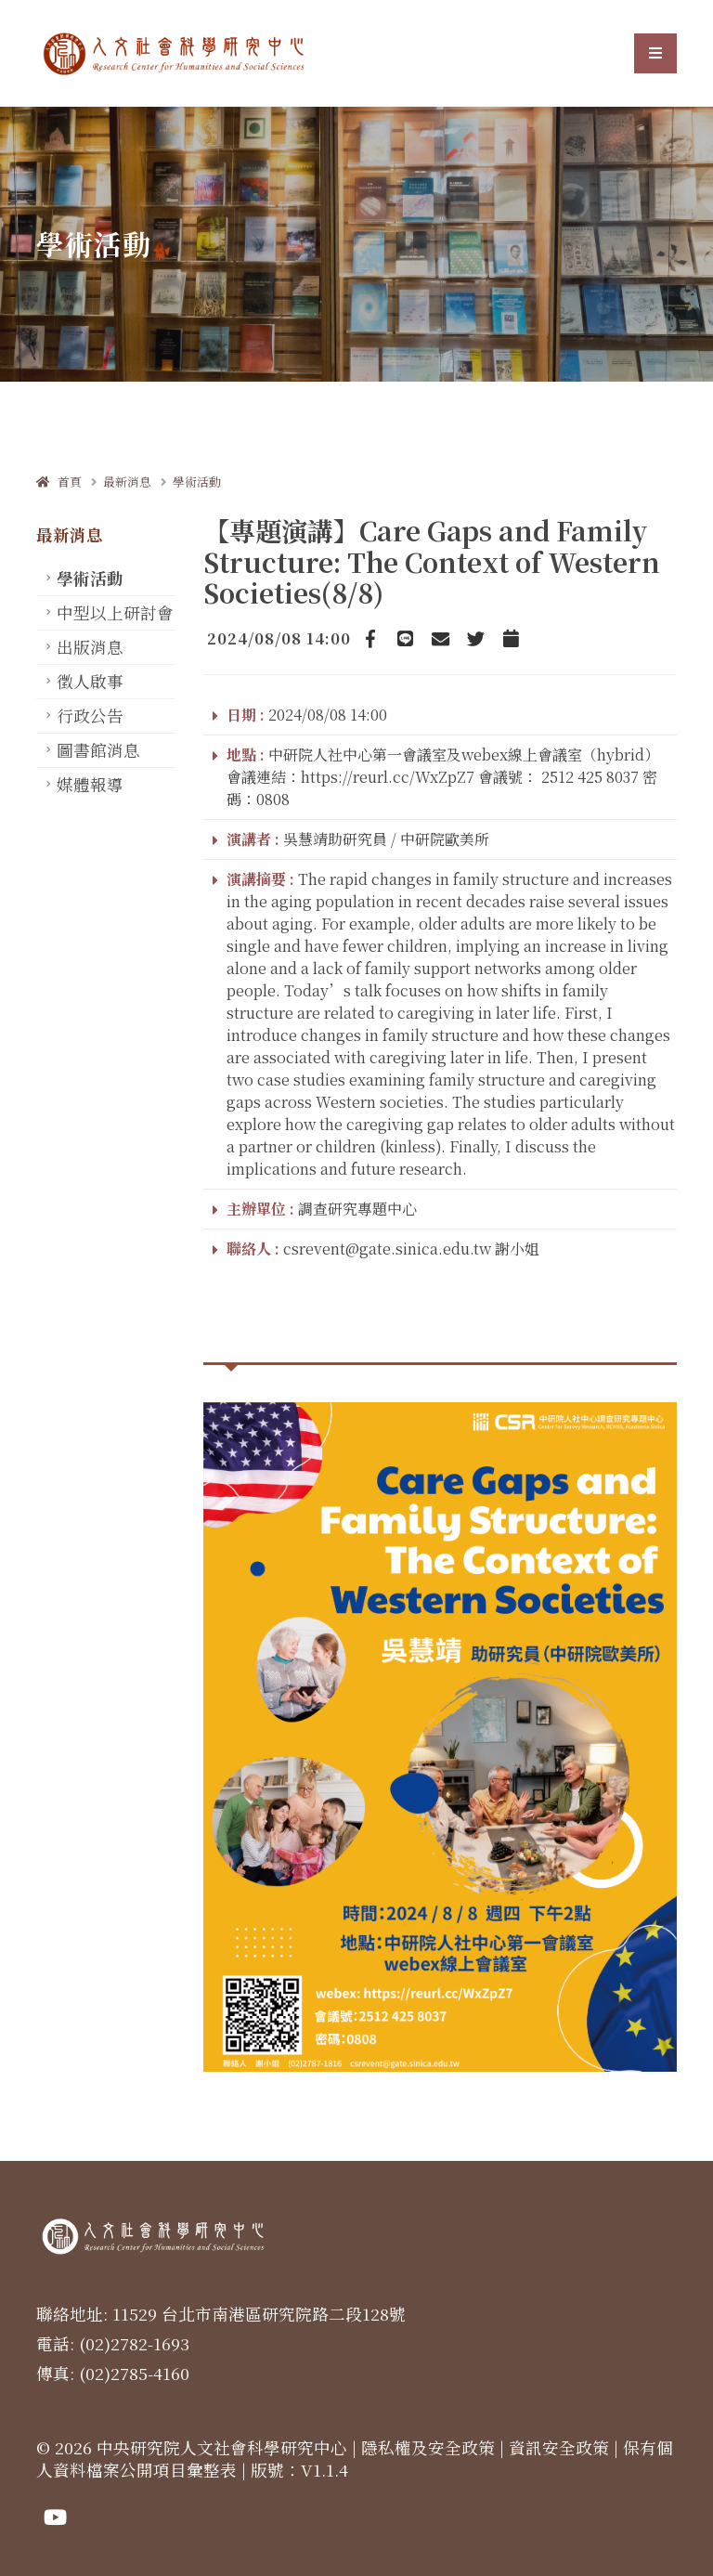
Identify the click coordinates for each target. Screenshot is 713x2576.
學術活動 (197, 481)
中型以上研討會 (115, 612)
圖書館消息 (98, 749)
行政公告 (90, 715)
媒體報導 (90, 784)
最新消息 (127, 481)
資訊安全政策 (559, 2447)
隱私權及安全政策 (428, 2447)
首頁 (59, 481)
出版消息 (90, 646)
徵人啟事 (90, 681)
